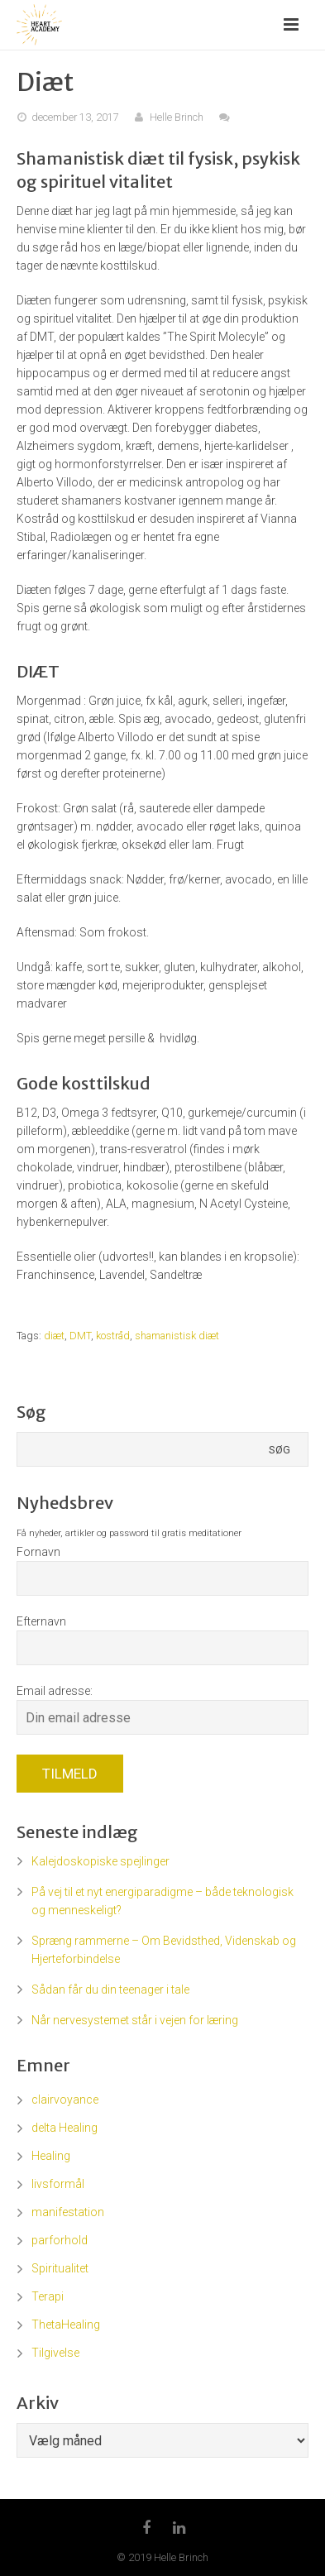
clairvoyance (64, 2099)
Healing (50, 2155)
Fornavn (38, 1552)
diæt (54, 1335)
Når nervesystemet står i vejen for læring (134, 2020)
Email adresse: (55, 1690)
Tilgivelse (55, 2352)
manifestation (67, 2212)
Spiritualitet (59, 2268)
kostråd (113, 1335)
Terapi (47, 2296)
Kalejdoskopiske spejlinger (100, 1861)
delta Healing (64, 2127)
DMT (80, 1335)
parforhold (59, 2240)
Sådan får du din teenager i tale (110, 1989)
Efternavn (41, 1621)
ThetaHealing (65, 2324)
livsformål (57, 2184)
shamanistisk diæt (177, 1335)
